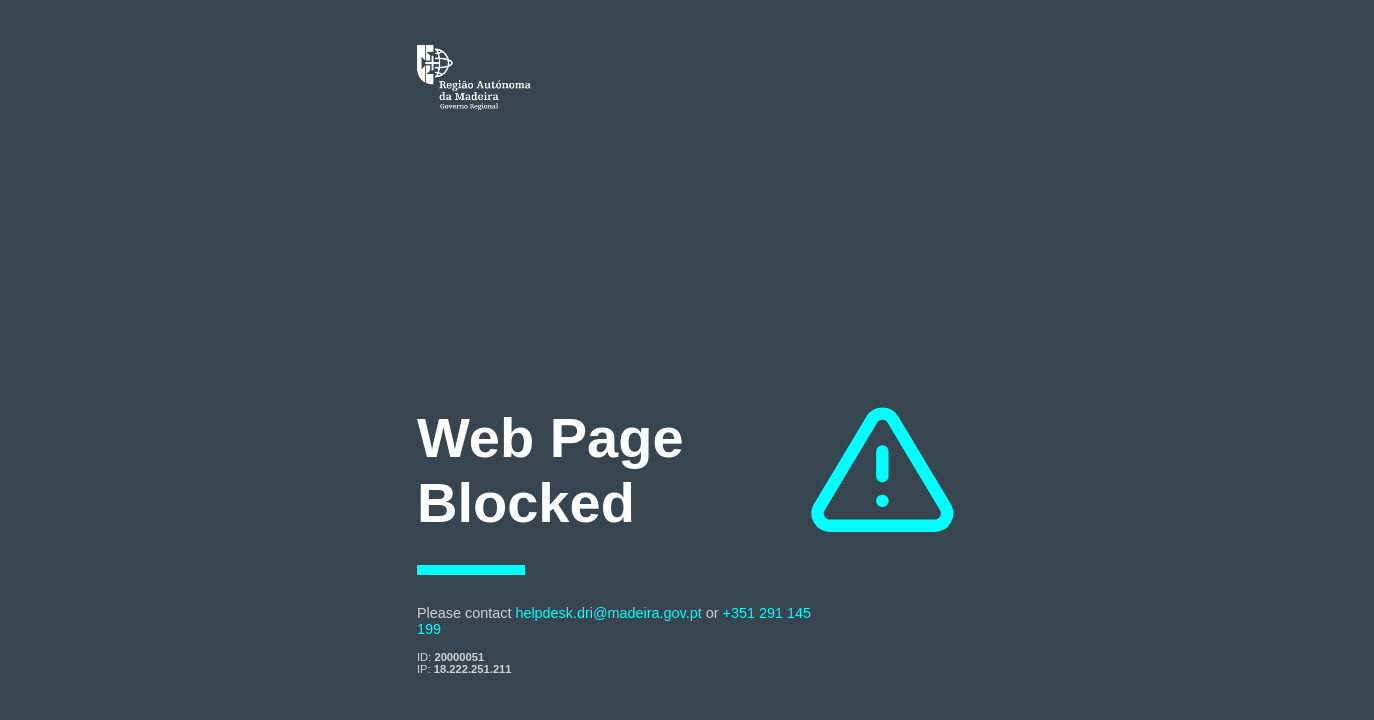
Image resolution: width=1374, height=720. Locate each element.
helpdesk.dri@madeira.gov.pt (608, 613)
